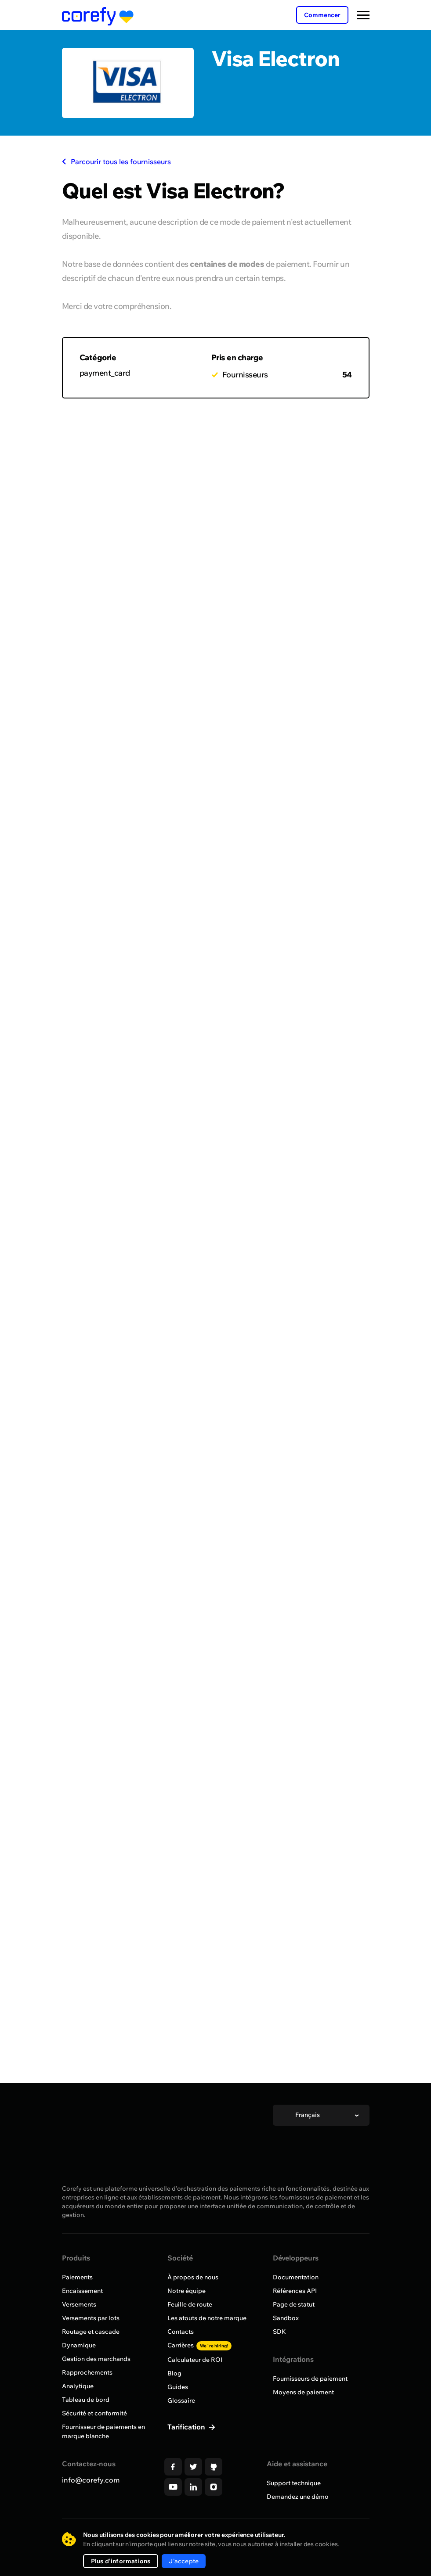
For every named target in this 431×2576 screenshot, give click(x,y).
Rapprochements (87, 2372)
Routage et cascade (91, 2332)
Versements (79, 2304)
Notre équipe (186, 2291)
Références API (295, 2291)
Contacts (180, 2332)
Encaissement (82, 2291)
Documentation (296, 2277)
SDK (279, 2332)
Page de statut (294, 2304)
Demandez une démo (298, 2497)
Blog (174, 2373)
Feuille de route (189, 2304)
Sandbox (286, 2318)
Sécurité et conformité (94, 2413)
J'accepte (184, 2561)
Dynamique (79, 2345)
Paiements (77, 2277)
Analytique (78, 2386)
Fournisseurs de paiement (310, 2378)
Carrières (199, 2345)
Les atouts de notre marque (206, 2318)
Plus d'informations (121, 2561)
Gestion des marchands (96, 2359)
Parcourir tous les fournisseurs (116, 161)
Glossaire (181, 2400)
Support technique (294, 2483)
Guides (177, 2387)
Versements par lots (91, 2318)
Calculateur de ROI (194, 2360)
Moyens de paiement (303, 2392)
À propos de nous (192, 2277)
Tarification (187, 2426)
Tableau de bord (85, 2400)
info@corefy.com (91, 2480)
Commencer (322, 15)
